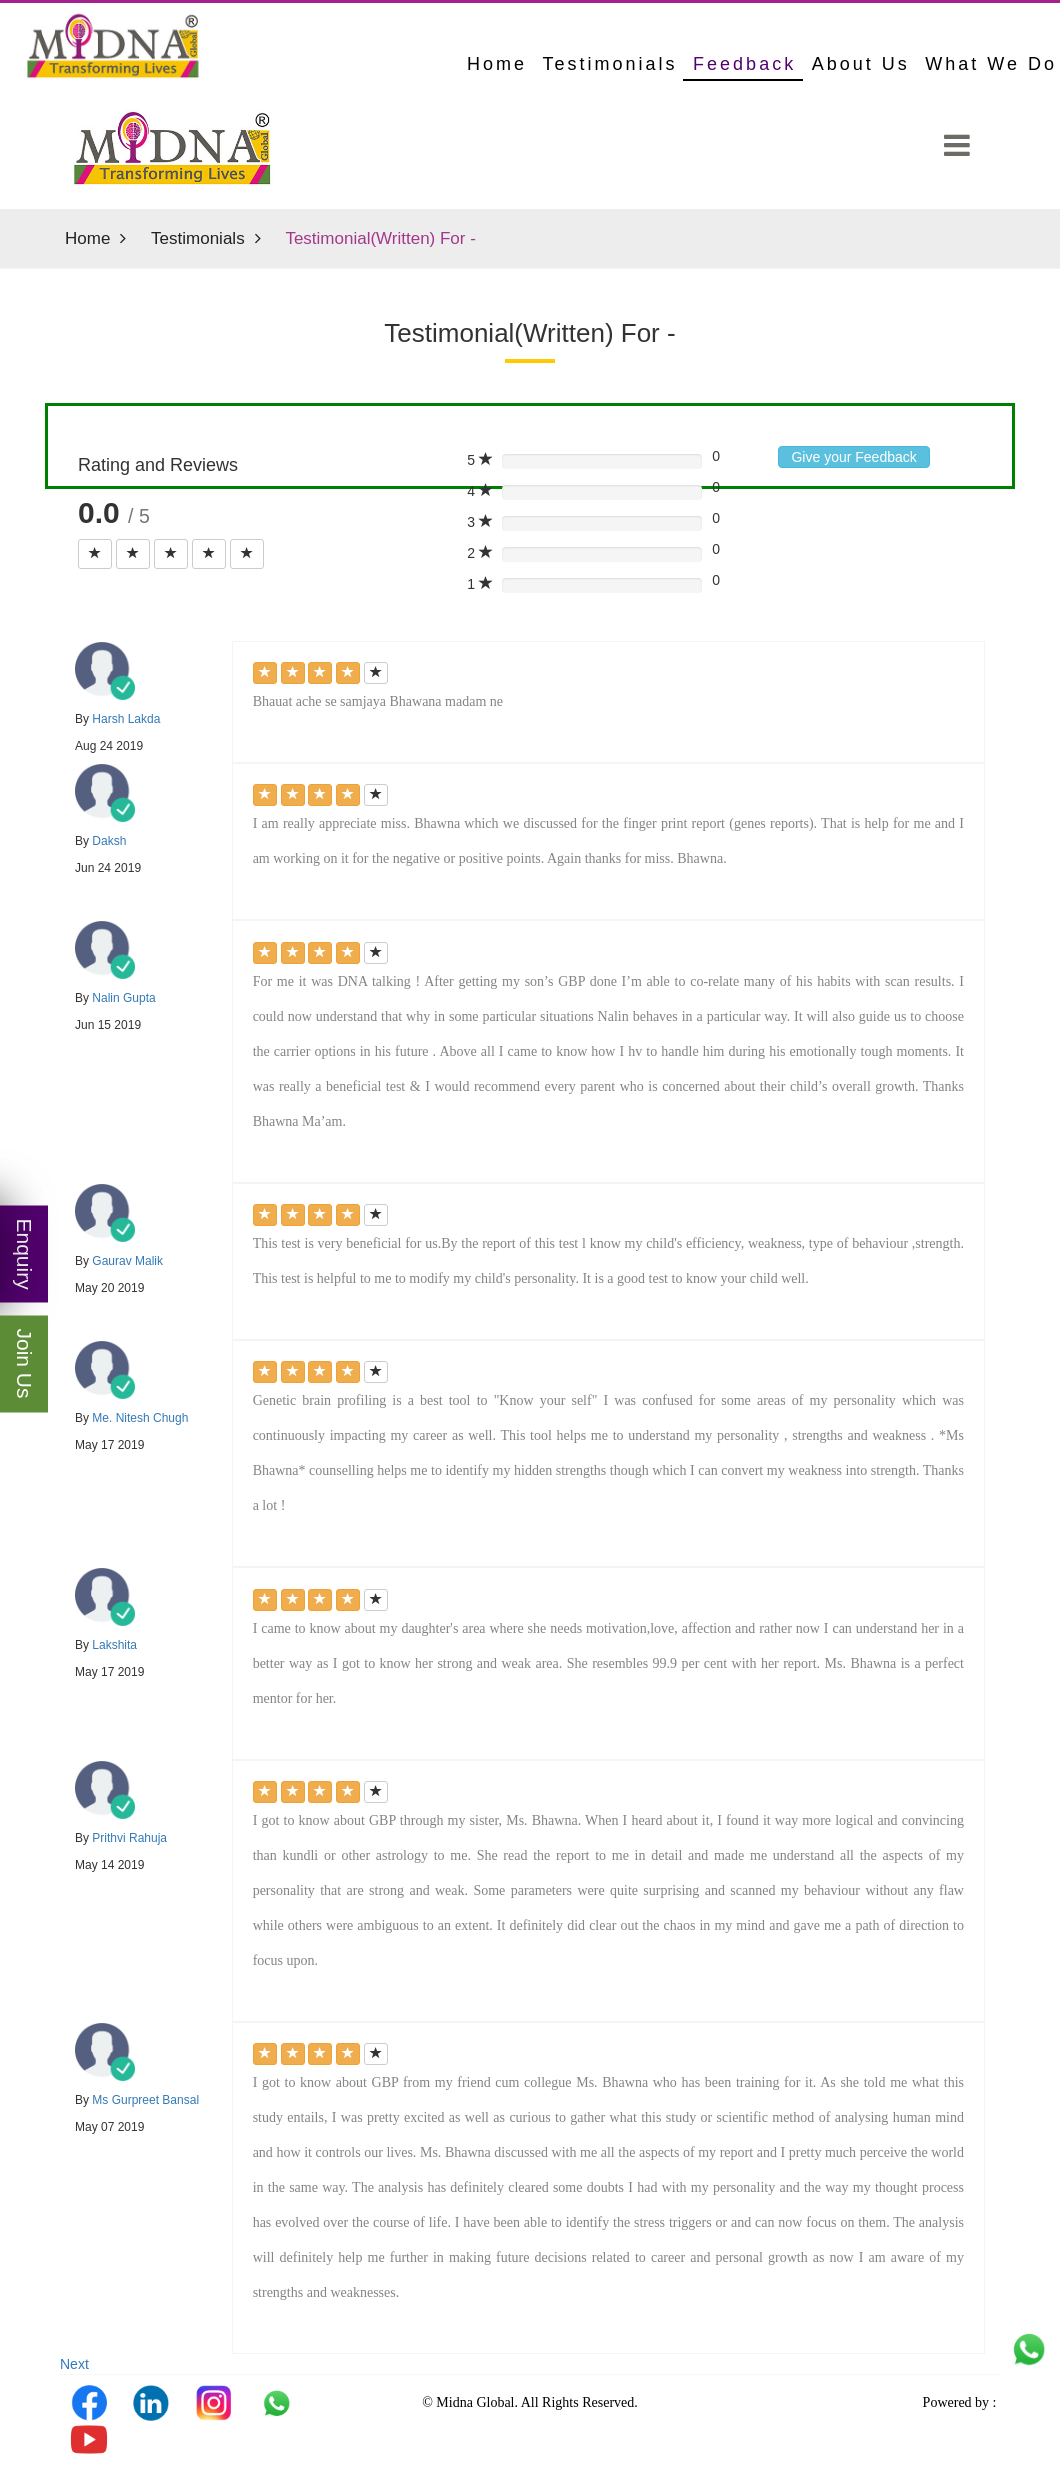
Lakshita (114, 1645)
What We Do (991, 64)
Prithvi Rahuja (129, 1838)
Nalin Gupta (123, 998)
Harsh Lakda (126, 719)
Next (74, 2364)
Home (87, 238)
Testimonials (610, 64)
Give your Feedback (853, 457)
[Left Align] (95, 554)
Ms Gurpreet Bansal (145, 2100)
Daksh (109, 841)
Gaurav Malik (127, 1261)
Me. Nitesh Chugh (140, 1418)
